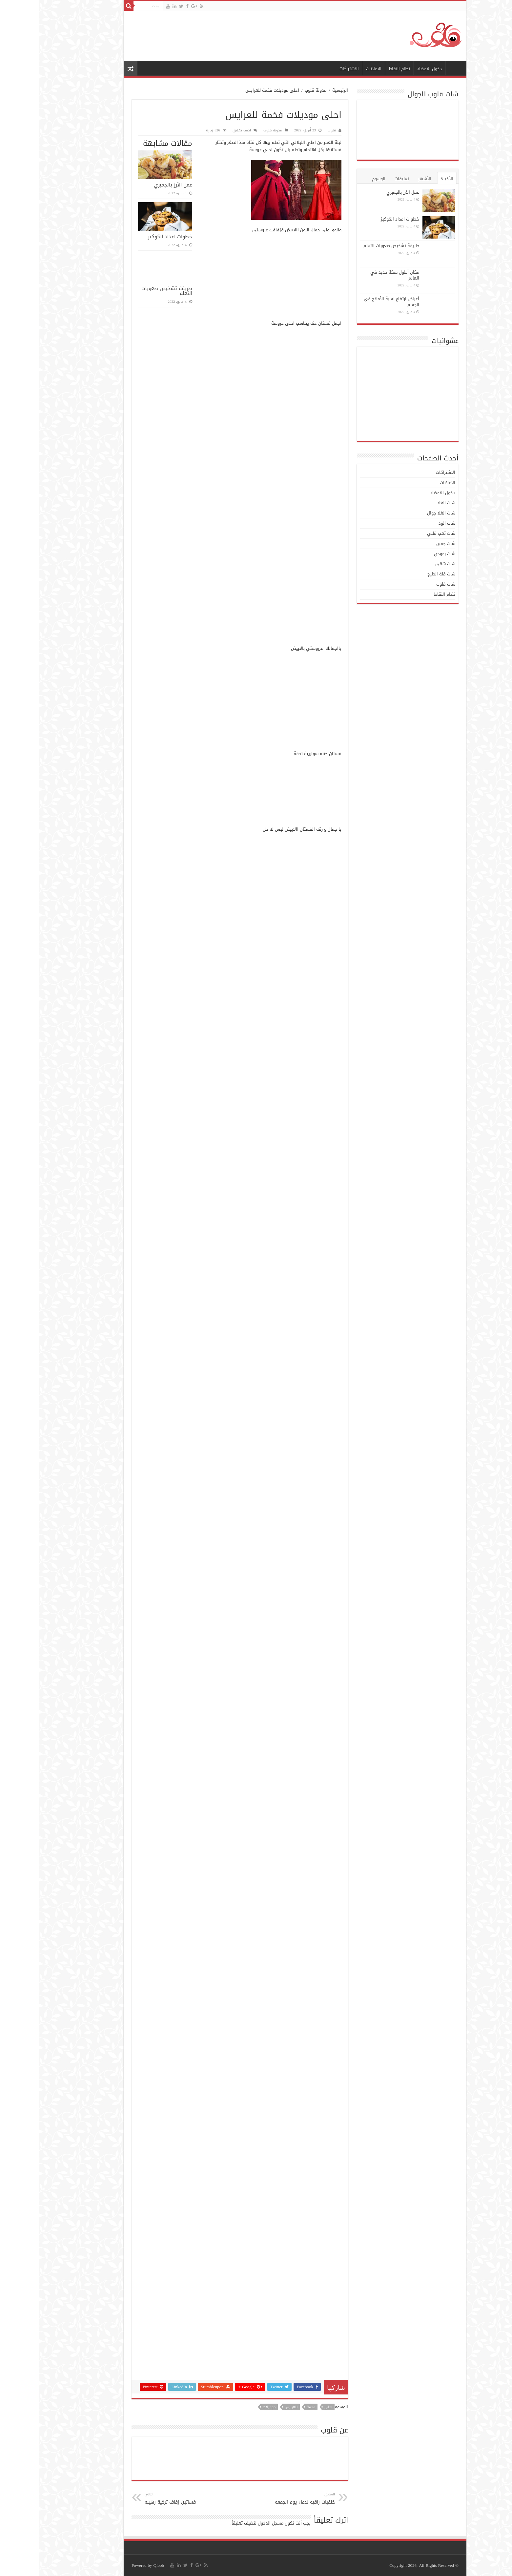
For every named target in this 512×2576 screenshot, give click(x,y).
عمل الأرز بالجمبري (134, 184)
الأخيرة (407, 179)
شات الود (407, 523)
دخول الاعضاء (390, 69)
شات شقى (406, 564)
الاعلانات (334, 69)
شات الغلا (407, 503)
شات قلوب (406, 584)
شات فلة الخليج (402, 574)
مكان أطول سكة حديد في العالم (355, 275)
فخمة (272, 2407)
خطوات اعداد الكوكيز (131, 236)
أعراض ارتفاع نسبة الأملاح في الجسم (352, 302)
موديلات (230, 2407)
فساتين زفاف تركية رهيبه (139, 2499)
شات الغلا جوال (402, 513)
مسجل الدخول (231, 2523)
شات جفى (406, 543)
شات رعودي (405, 554)
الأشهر (385, 179)
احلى (289, 2407)
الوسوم (339, 179)
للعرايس (252, 2407)
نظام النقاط (360, 69)
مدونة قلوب (276, 90)
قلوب (293, 130)
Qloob (119, 2565)
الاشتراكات (310, 69)
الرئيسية (415, 68)
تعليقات (363, 179)
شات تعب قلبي (402, 533)
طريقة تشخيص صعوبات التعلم (127, 291)
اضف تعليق (203, 130)
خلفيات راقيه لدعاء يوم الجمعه (262, 2499)
